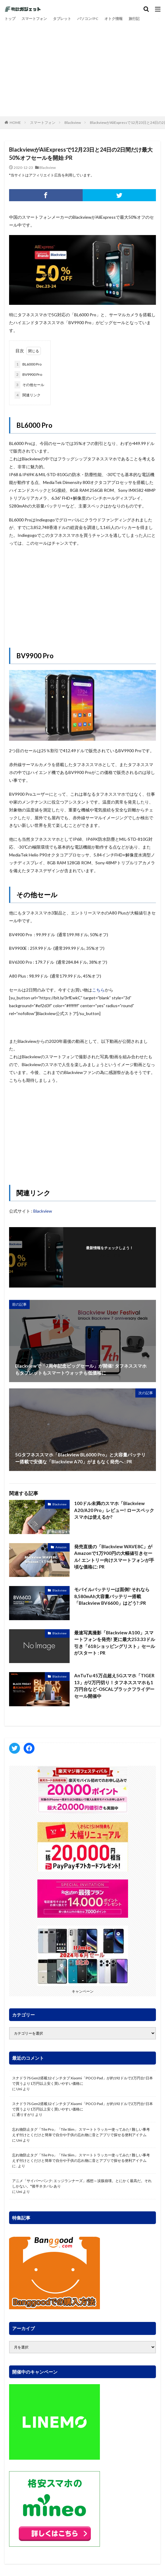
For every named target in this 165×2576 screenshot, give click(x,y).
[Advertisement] (82, 68)
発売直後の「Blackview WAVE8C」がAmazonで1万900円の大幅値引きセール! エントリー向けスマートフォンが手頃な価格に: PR (114, 1557)
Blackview (72, 122)
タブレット (62, 18)
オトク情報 (113, 18)
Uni (19, 2089)
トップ (10, 18)
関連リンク (28, 395)
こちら (98, 989)
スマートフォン (34, 18)
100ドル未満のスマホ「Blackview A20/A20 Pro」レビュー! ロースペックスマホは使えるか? (114, 1510)
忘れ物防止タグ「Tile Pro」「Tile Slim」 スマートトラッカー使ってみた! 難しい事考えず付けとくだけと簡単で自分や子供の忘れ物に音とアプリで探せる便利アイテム (81, 2132)
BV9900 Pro (28, 374)
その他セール (29, 384)
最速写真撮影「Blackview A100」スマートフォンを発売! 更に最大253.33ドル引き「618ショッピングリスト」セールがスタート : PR (114, 1643)
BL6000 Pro (28, 364)
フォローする (109, 1255)
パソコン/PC (87, 18)
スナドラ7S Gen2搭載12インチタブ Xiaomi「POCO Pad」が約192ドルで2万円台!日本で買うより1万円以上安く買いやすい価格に (82, 2081)
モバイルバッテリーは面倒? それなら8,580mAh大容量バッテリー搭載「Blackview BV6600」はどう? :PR (112, 1596)
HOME (15, 122)
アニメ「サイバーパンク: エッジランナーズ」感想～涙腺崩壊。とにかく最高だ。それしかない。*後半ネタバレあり (82, 2183)
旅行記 (134, 18)
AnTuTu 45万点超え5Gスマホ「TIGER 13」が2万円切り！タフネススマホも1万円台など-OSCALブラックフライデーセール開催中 (114, 1686)
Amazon (61, 1547)
